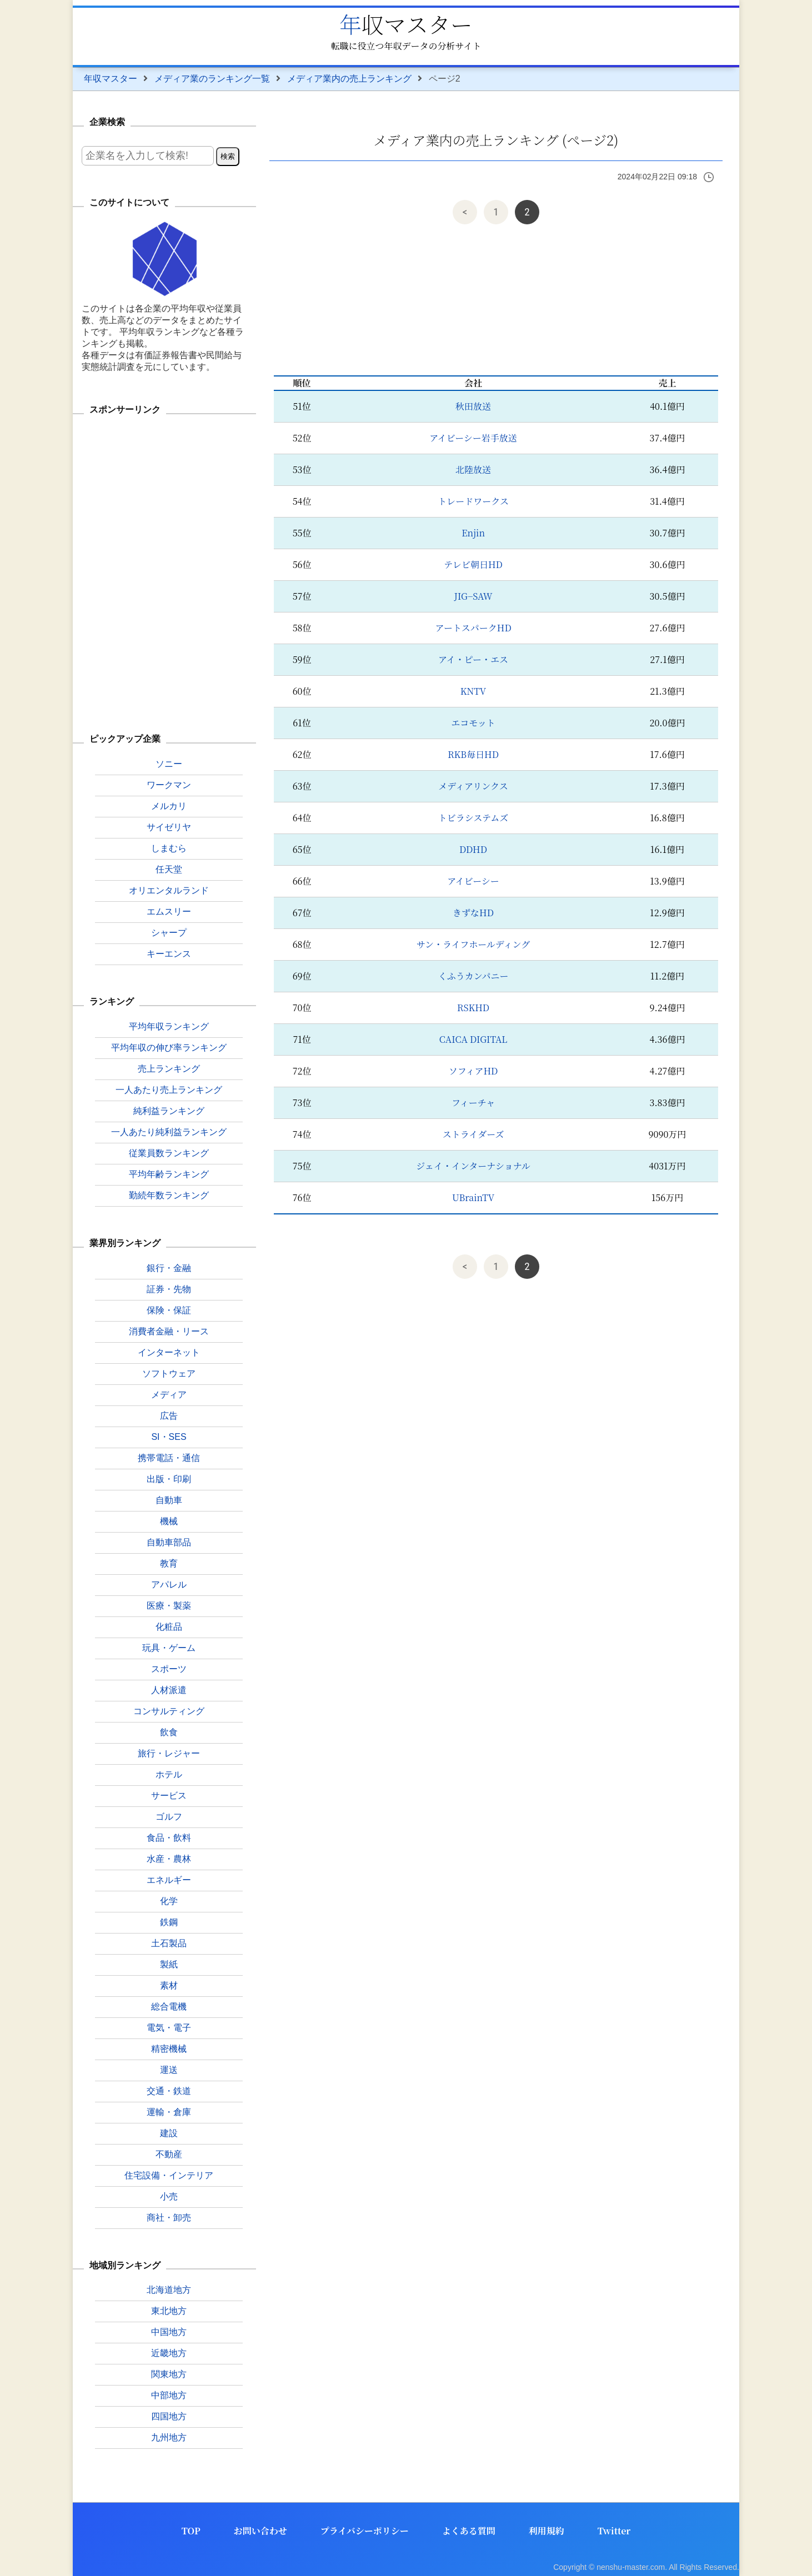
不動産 (169, 2154)
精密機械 (169, 2048)
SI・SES (168, 1437)
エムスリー (169, 911)
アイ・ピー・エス (473, 659)
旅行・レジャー (169, 1753)
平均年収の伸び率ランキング (169, 1047)
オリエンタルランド (169, 890)
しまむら (169, 848)
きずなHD (473, 912)
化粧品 (169, 1626)
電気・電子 (169, 2027)
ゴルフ (169, 1816)
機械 (169, 1521)
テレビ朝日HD (473, 564)
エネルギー (169, 1880)
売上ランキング (169, 1068)
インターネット (169, 1352)
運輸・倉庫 (169, 2112)
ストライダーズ (473, 1134)
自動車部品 (169, 1542)
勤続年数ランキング (169, 1195)
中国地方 (169, 2332)
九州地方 (169, 2437)
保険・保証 (169, 1310)
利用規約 (546, 2530)
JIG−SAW (473, 596)
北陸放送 (473, 469)
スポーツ (169, 1669)
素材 (169, 1985)
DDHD (473, 849)
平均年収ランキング (169, 1026)
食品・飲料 (169, 1837)
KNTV (473, 691)
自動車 (169, 1500)
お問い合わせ (260, 2530)
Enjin (473, 532)
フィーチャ (473, 1102)
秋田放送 (473, 406)
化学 (169, 1901)
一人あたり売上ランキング (169, 1089)
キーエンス (169, 953)
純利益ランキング (168, 1111)
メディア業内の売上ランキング (349, 78)
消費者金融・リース (169, 1331)
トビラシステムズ (473, 817)
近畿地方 (169, 2353)
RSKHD (473, 1007)
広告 (169, 1415)
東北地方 (169, 2311)
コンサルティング (168, 1711)
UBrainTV (473, 1197)
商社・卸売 (169, 2217)
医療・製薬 (169, 1605)
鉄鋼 (169, 1922)
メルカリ (169, 806)
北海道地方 (169, 2289)
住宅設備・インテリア (168, 2175)
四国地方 (169, 2416)
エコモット (473, 722)
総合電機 (169, 2006)
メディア (169, 1394)
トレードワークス (473, 501)
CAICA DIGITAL (473, 1039)
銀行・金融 (169, 1268)
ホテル (169, 1774)
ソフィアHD (473, 1070)
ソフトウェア (169, 1373)
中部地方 (169, 2395)
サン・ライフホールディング (473, 944)
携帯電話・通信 (169, 1458)
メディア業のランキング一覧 (212, 78)
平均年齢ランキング (169, 1174)
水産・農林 (169, 1859)
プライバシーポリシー (364, 2530)
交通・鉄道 (169, 2091)
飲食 (169, 1732)
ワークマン (169, 785)
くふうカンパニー (473, 976)
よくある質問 (468, 2530)
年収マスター (406, 23)
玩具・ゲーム (169, 1648)
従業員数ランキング (169, 1153)
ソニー (169, 764)
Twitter (614, 2530)
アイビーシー (473, 881)
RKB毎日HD (473, 754)
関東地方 (169, 2374)
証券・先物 (169, 1289)
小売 (169, 2196)
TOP (191, 2530)
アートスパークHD (473, 627)
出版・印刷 (169, 1479)
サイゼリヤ (169, 827)
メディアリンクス (473, 786)
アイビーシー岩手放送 (473, 437)
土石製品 (169, 1943)
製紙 (169, 1964)
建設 (169, 2133)
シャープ (169, 932)
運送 (169, 2070)
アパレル (169, 1584)
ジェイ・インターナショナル (473, 1165)
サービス (169, 1795)
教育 (169, 1563)
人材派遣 (169, 1690)
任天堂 (169, 869)
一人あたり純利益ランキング (169, 1132)
